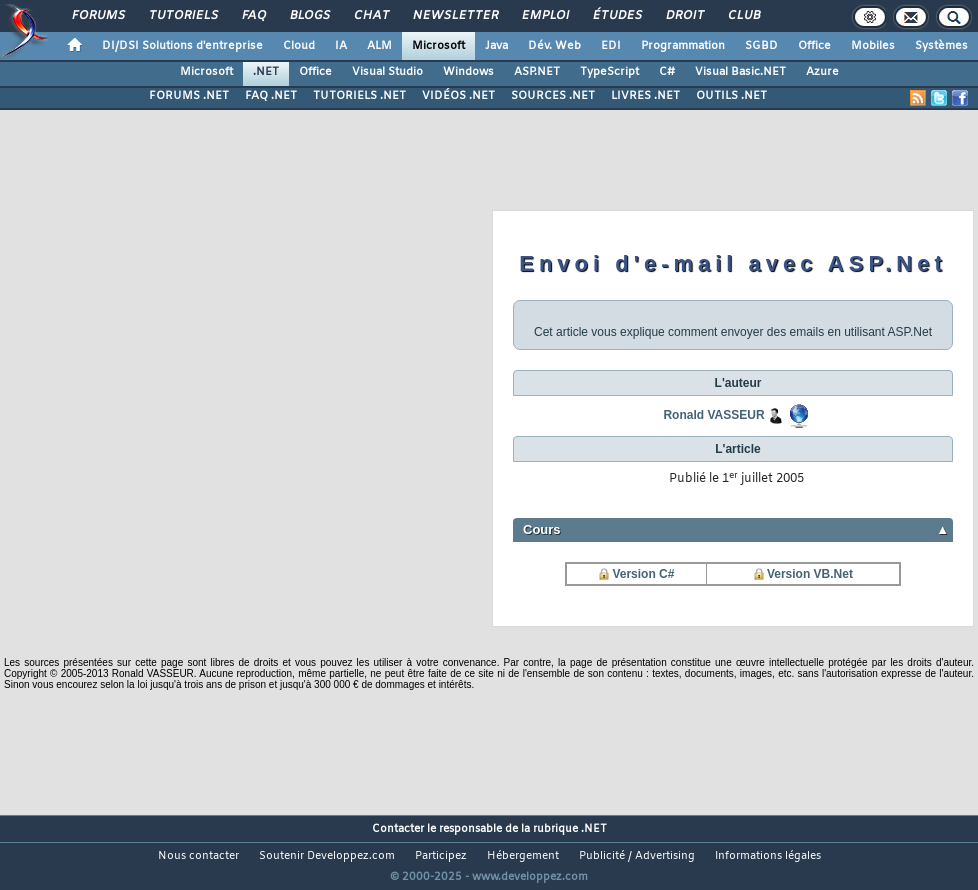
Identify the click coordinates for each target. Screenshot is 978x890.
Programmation (683, 46)
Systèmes (941, 46)
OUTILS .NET (731, 96)
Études (616, 16)
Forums (97, 16)
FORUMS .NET (189, 96)
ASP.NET (537, 72)
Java (496, 46)
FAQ (253, 16)
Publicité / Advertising (637, 856)
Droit (684, 16)
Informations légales (768, 856)
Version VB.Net (810, 574)
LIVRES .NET (645, 96)
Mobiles (873, 46)
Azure (822, 72)
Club (743, 16)
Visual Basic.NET (740, 72)
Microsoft (438, 46)
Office (814, 46)
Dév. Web (554, 46)
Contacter (398, 829)
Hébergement (523, 856)
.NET (266, 72)
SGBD (761, 46)
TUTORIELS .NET (359, 96)
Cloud (299, 46)
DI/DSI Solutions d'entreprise (182, 46)
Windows (468, 72)
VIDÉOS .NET (458, 96)
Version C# (643, 574)
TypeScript (609, 72)
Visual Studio (387, 72)
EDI (611, 46)
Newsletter (454, 16)
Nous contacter (198, 856)
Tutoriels (182, 16)
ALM (379, 46)
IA (341, 46)
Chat (370, 16)
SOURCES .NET (553, 96)
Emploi (544, 16)
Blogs (309, 16)
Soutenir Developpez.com (327, 856)
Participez (441, 856)
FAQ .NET (271, 96)
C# (667, 72)
